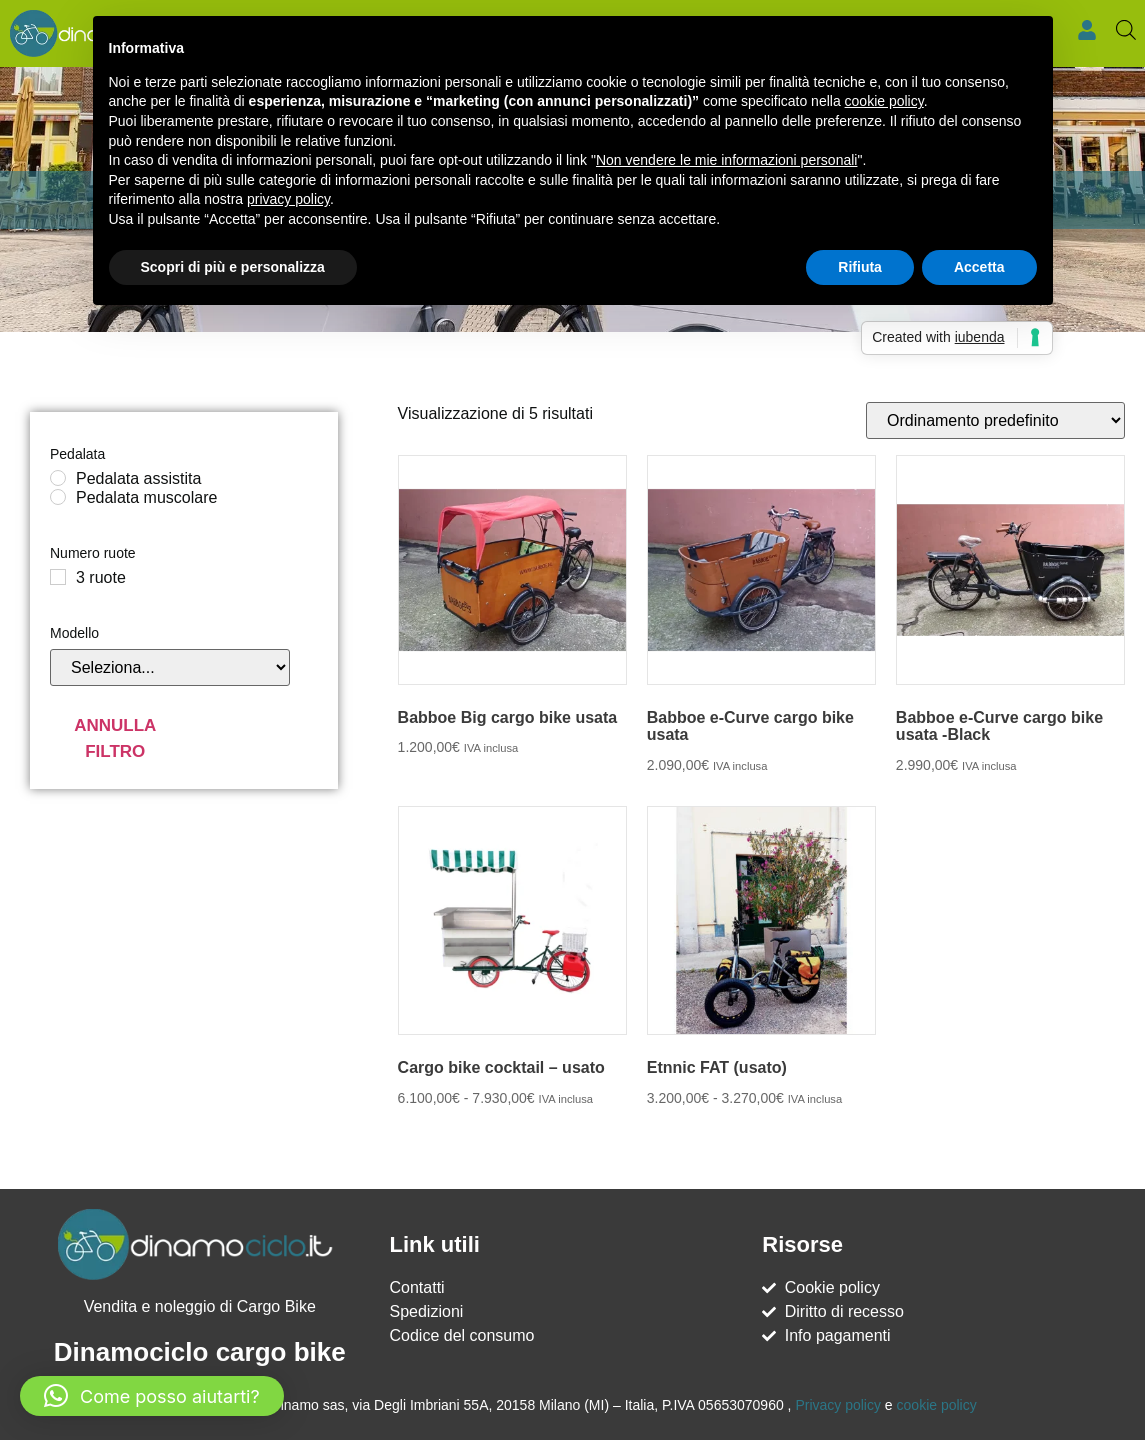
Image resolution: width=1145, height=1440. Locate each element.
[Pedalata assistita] (58, 478)
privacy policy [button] (288, 199)
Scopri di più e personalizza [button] (233, 267)
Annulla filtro (115, 738)
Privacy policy (838, 1405)
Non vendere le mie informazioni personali (726, 160)
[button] (152, 1396)
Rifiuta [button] (860, 267)
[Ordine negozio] (995, 420)
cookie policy (937, 1405)
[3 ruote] (58, 577)
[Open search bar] (1126, 30)
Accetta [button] (979, 267)
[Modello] (170, 667)
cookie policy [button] (884, 101)
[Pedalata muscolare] (58, 497)
